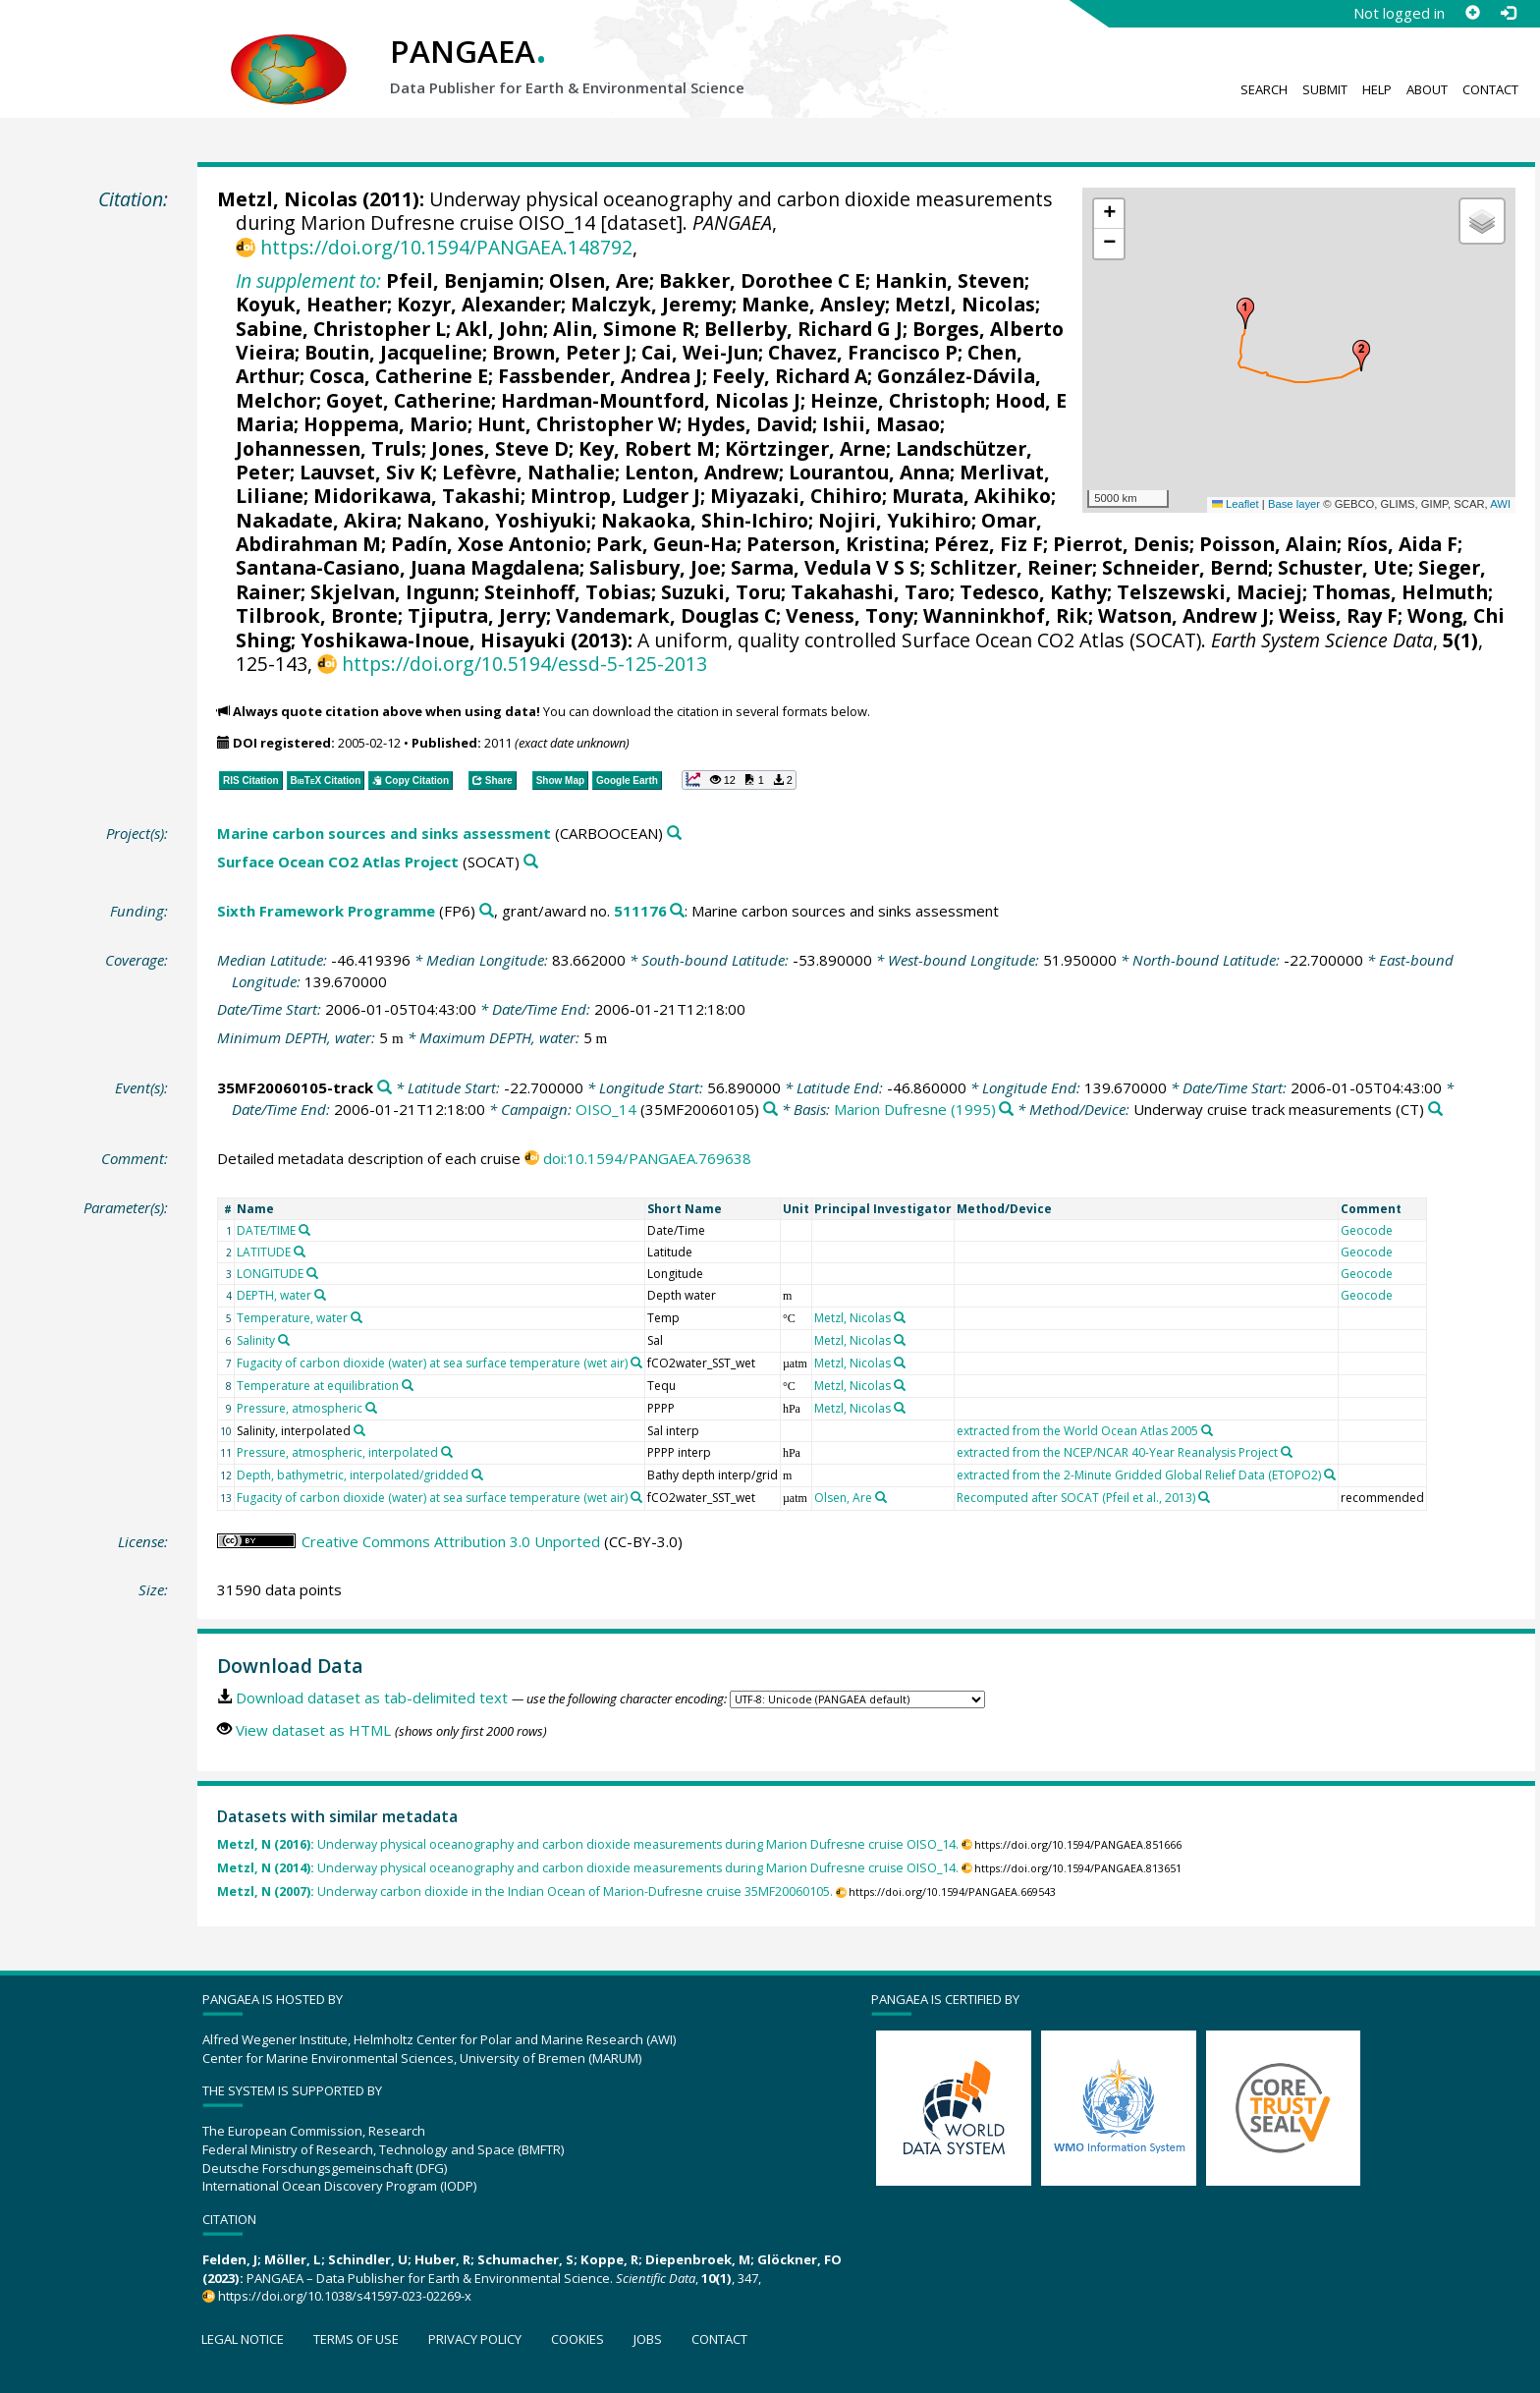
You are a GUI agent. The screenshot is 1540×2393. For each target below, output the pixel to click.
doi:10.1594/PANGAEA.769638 (647, 1158)
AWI (1500, 504)
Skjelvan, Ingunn (392, 592)
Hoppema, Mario (385, 424)
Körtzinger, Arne (805, 448)
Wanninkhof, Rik (1005, 615)
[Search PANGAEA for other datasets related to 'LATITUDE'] (299, 1251)
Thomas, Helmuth (1400, 592)
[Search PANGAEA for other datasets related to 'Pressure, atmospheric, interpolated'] (447, 1452)
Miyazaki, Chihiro (796, 495)
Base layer (1294, 504)
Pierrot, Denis (1121, 543)
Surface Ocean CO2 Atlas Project (338, 861)
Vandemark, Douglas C (666, 615)
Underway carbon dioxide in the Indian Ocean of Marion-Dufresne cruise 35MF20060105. (525, 1891)
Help (1377, 89)
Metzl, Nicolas (287, 199)
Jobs (647, 2339)
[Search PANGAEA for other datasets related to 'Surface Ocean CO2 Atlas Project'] (530, 862)
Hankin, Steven (949, 280)
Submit (1325, 89)
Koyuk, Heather (311, 304)
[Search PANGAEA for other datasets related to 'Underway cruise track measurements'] (1435, 1109)
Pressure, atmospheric (299, 1408)
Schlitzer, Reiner (1011, 567)
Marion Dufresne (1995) (915, 1109)
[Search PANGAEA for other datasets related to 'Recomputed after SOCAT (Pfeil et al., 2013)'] (1204, 1497)
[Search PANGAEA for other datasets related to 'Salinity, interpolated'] (359, 1430)
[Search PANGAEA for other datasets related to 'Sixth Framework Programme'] (486, 911)
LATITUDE (264, 1252)
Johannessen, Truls (328, 448)
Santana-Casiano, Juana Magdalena (407, 567)
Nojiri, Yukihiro (894, 520)
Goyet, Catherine (408, 400)
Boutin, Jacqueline (393, 352)
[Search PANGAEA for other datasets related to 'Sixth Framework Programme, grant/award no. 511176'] (677, 911)
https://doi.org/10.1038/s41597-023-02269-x (344, 2296)
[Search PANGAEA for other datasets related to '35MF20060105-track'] (384, 1088)
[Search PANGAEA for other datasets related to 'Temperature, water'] (356, 1317)
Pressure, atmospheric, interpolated (337, 1452)
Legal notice (242, 2339)
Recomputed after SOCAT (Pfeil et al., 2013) (1076, 1497)
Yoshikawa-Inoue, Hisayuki (433, 640)
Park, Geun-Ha (666, 543)
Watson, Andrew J (1183, 615)
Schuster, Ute (1343, 567)
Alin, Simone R (623, 328)
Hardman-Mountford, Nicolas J (650, 400)
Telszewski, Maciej (1209, 592)
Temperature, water (292, 1317)
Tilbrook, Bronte (317, 615)
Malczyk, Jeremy (651, 304)
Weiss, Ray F (1338, 615)
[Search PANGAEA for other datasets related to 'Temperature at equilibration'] (407, 1385)
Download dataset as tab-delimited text (372, 1697)
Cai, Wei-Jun (699, 352)
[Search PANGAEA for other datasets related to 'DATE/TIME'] (304, 1230)
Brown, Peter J (562, 352)
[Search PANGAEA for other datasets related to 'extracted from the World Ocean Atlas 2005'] (1207, 1430)
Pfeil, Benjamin (462, 280)
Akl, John (499, 328)
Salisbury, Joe (655, 567)
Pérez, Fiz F (988, 543)
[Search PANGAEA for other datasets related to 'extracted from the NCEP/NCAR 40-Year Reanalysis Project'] (1286, 1452)
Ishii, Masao (881, 424)
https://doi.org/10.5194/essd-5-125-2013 (524, 663)
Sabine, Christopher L (341, 328)
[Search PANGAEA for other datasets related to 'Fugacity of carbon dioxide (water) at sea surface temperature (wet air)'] (636, 1362)
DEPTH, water (274, 1295)
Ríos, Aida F (1402, 543)
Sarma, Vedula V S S (825, 567)
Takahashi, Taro (870, 592)
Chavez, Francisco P (863, 352)
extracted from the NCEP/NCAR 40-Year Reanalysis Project (1117, 1452)
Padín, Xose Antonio (488, 543)
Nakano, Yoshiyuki (499, 520)
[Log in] (1507, 13)
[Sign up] (1472, 13)
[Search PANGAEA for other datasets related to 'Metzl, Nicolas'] (900, 1317)
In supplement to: (308, 280)
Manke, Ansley (813, 304)
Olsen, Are (599, 280)
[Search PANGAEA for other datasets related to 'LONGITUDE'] (312, 1273)
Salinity (256, 1340)
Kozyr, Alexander (479, 304)
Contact (1490, 89)
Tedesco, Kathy (1033, 592)
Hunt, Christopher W (577, 424)
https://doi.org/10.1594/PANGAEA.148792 (446, 247)
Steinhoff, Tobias (567, 592)
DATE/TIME (266, 1230)
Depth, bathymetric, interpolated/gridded (352, 1475)
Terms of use (356, 2339)
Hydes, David (749, 424)
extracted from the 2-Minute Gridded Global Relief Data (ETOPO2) (1139, 1475)
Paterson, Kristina (835, 543)
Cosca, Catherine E (398, 375)
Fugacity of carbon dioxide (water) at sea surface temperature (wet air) (432, 1363)
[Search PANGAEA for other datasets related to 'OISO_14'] (770, 1109)
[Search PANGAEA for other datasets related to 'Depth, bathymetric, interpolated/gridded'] (477, 1474)
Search (1264, 89)
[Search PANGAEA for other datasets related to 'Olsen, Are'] (881, 1497)
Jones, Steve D (500, 448)
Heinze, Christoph (897, 400)
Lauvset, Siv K (366, 472)
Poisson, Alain (1268, 543)
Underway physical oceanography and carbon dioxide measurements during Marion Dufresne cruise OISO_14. (588, 1844)
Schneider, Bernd (1185, 567)
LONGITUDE (270, 1273)
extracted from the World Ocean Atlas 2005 (1077, 1430)
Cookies (577, 2339)
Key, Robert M (646, 448)
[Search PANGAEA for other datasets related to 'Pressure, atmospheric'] (371, 1408)
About (1427, 89)
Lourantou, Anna (869, 472)
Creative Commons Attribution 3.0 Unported (451, 1541)
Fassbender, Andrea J (600, 375)
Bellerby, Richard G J (803, 328)
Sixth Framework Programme (326, 910)
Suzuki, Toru (721, 592)
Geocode (1367, 1230)
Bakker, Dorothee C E (762, 280)
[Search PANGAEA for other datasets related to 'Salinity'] (284, 1340)
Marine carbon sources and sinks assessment (384, 833)
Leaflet (1235, 504)
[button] (1245, 313)
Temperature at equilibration (318, 1385)
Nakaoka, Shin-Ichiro (704, 520)
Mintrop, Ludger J (615, 495)
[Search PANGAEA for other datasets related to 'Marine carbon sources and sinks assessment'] (674, 833)
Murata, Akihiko (971, 495)
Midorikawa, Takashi (417, 495)
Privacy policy (475, 2339)
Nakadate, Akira (316, 520)
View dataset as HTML (313, 1730)
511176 (640, 910)
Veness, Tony (849, 615)
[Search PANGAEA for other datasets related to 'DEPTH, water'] (320, 1295)
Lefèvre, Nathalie (528, 472)
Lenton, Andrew (702, 472)
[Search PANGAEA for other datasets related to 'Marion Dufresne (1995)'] (1006, 1109)
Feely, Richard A (789, 375)
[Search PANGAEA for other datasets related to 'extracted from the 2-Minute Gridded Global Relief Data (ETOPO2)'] (1330, 1474)
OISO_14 (606, 1109)
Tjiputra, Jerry (477, 615)
